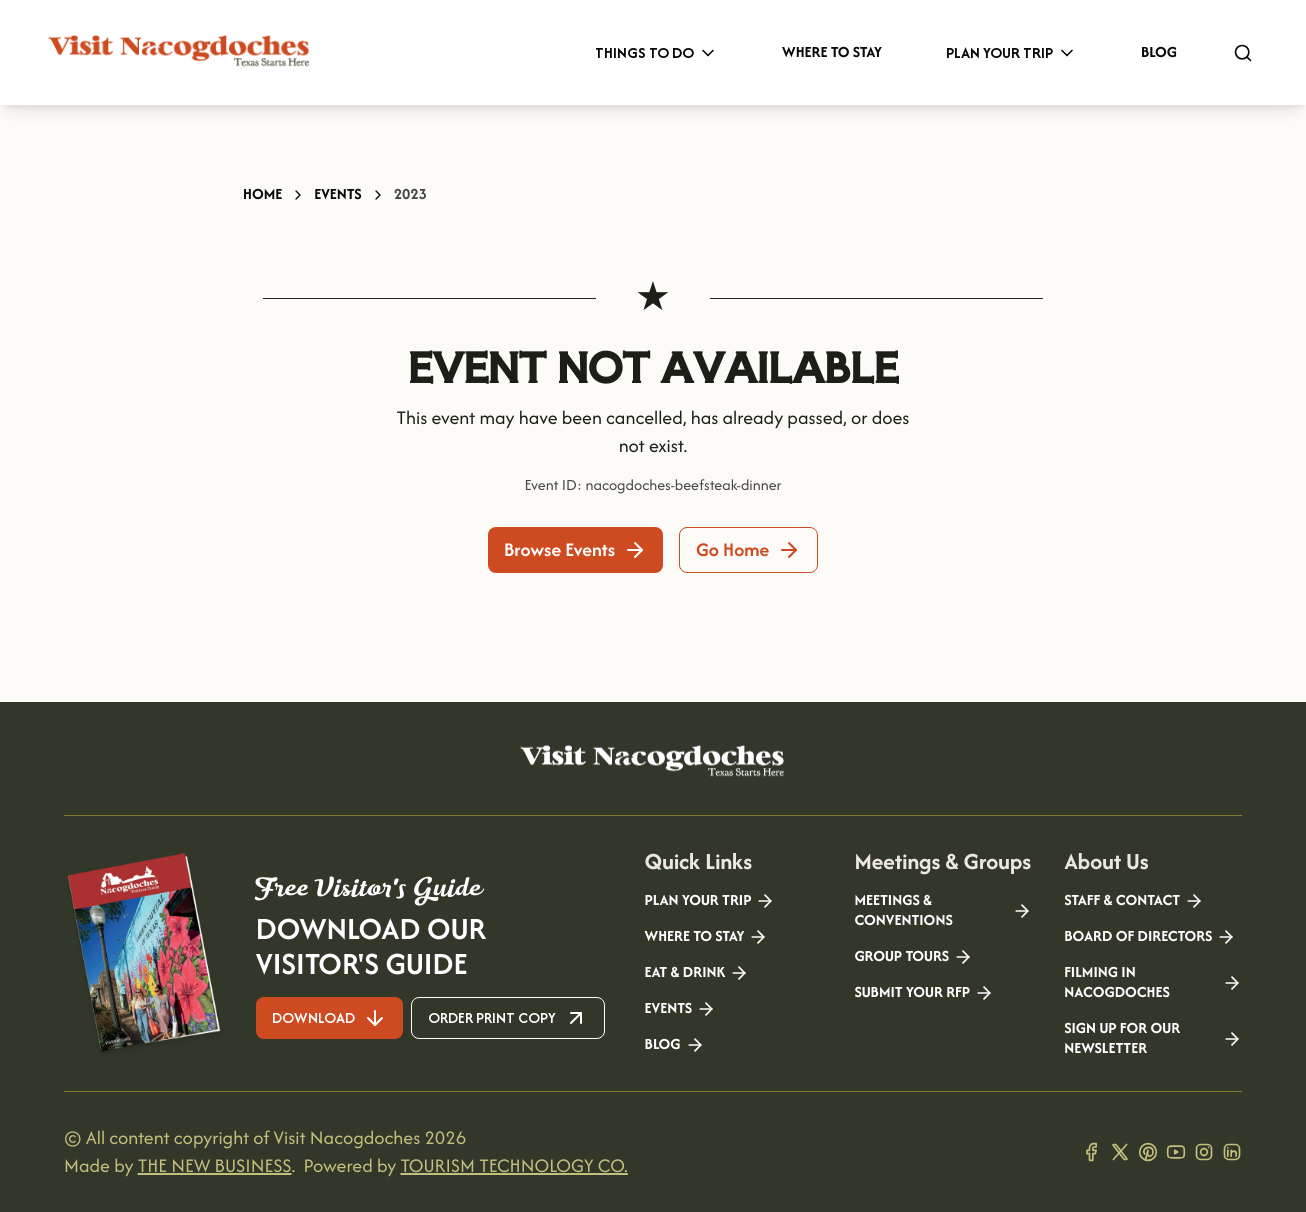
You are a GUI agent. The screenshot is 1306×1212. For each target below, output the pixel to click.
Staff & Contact (1134, 901)
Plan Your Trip (1011, 52)
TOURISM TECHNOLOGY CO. (513, 1165)
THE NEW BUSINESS (215, 1165)
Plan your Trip (710, 901)
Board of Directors (1150, 937)
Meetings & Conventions (943, 911)
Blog (1159, 52)
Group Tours (913, 957)
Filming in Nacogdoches (1153, 983)
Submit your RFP (924, 993)
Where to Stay (832, 52)
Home (262, 194)
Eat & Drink (697, 973)
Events (337, 194)
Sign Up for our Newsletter (1153, 1039)
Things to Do (656, 52)
